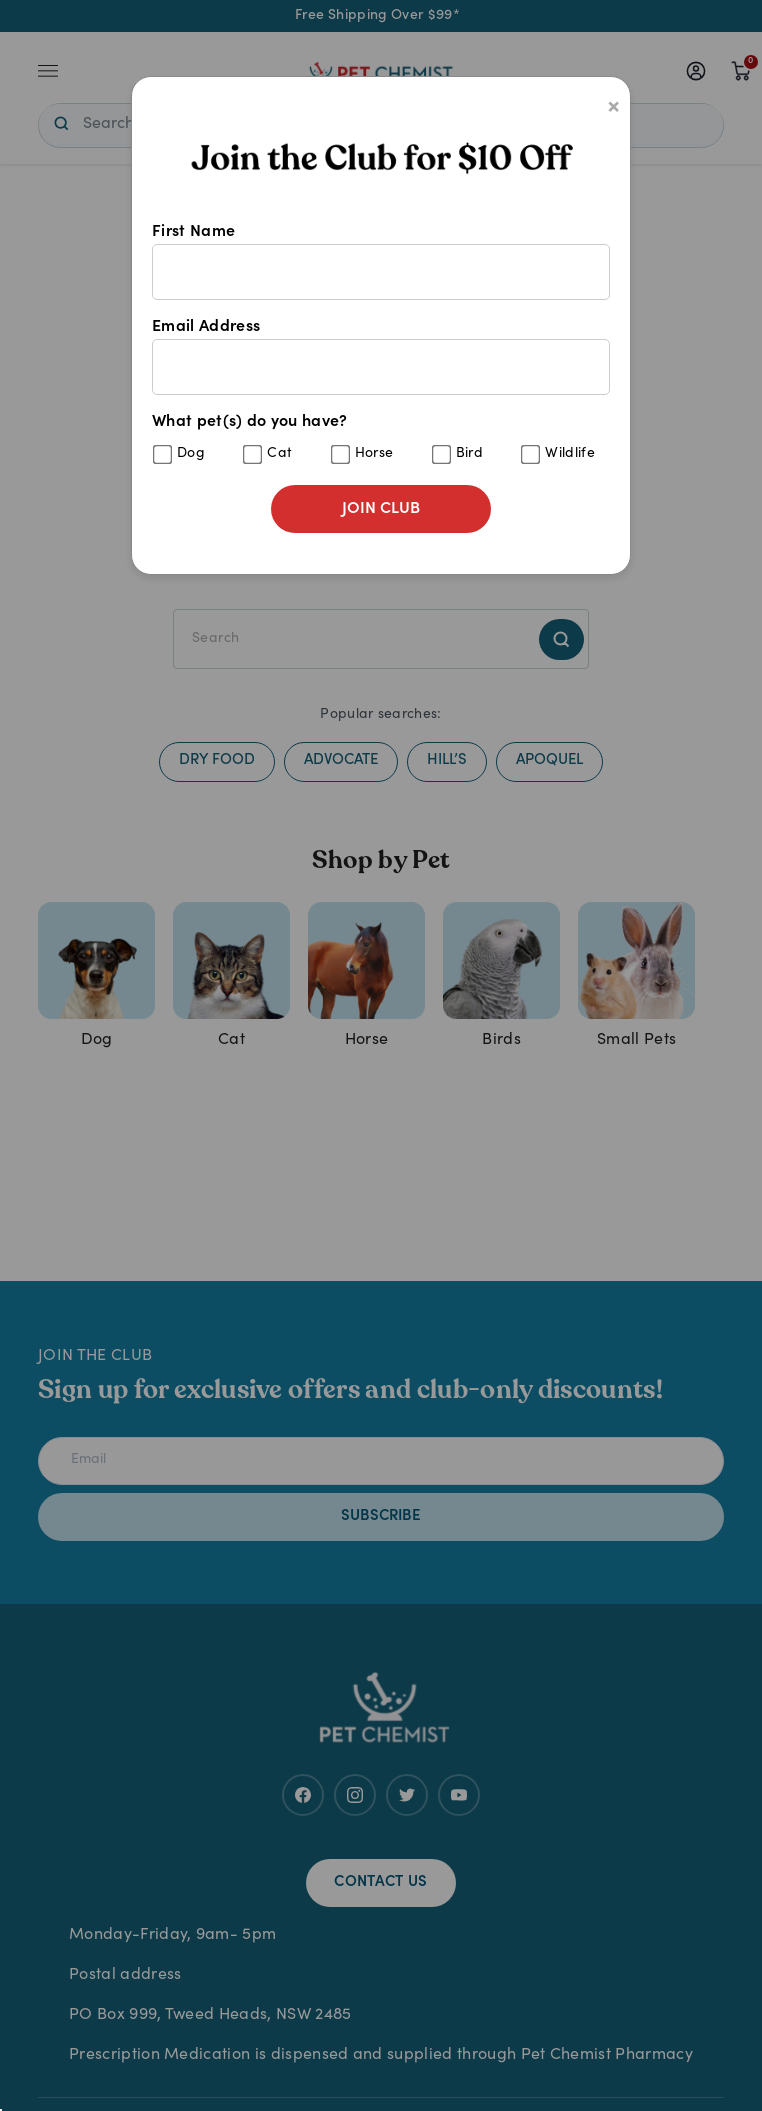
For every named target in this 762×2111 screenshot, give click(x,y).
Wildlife (570, 454)
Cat (279, 454)
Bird (469, 454)
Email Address (381, 357)
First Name (381, 262)
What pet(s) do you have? (381, 439)
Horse (374, 454)
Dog (191, 454)
